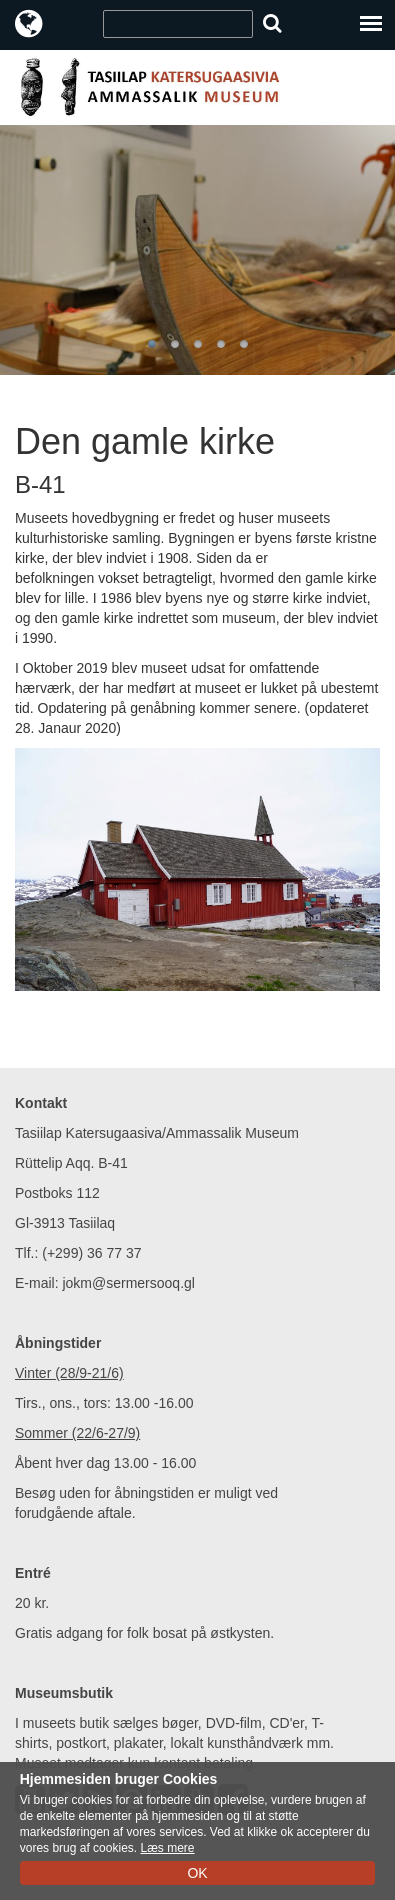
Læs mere (167, 1848)
